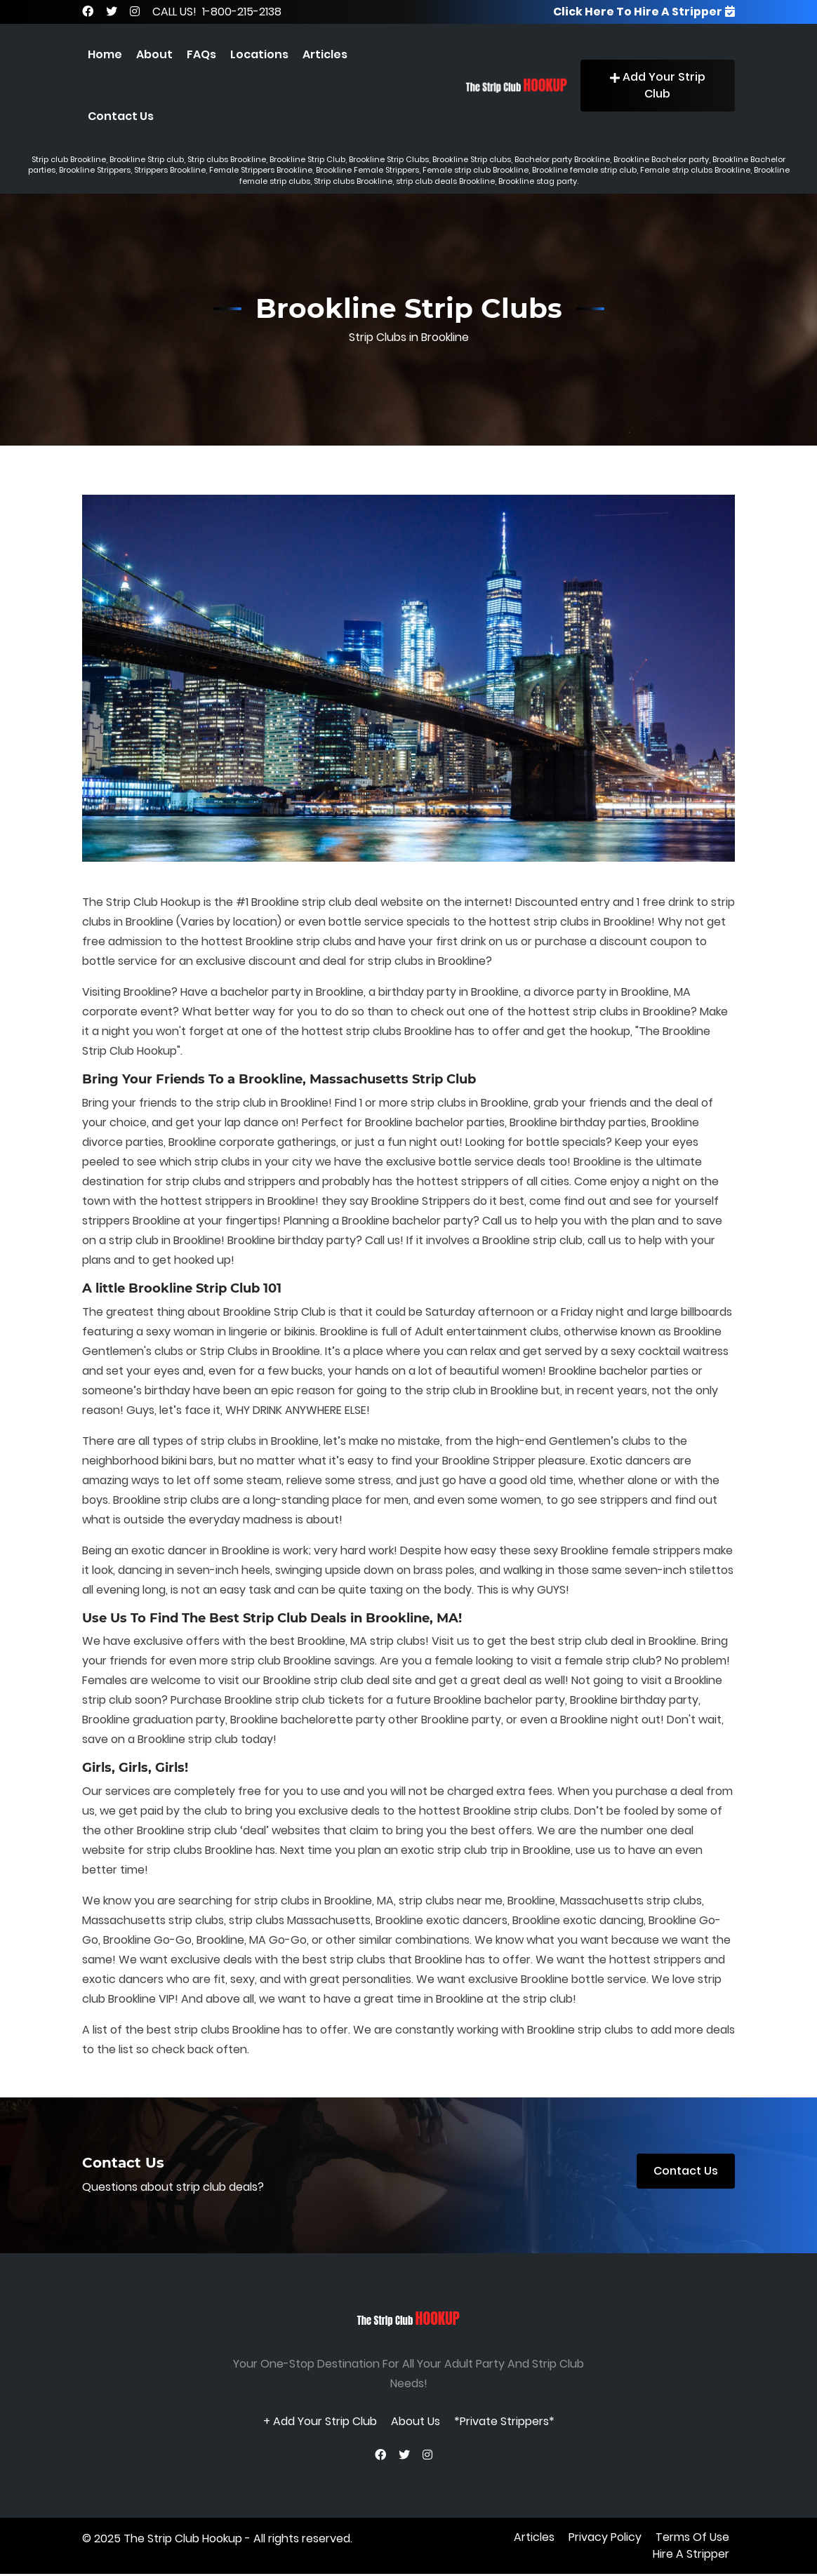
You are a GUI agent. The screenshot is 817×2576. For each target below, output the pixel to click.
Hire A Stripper (691, 2556)
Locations (259, 54)
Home (105, 54)
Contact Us (121, 116)
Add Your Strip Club (657, 85)
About (154, 54)
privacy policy (605, 2539)
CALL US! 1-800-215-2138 (216, 12)
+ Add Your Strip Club (320, 2421)
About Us (415, 2421)
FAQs (201, 54)
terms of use (692, 2539)
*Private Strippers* (504, 2421)
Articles (325, 54)
